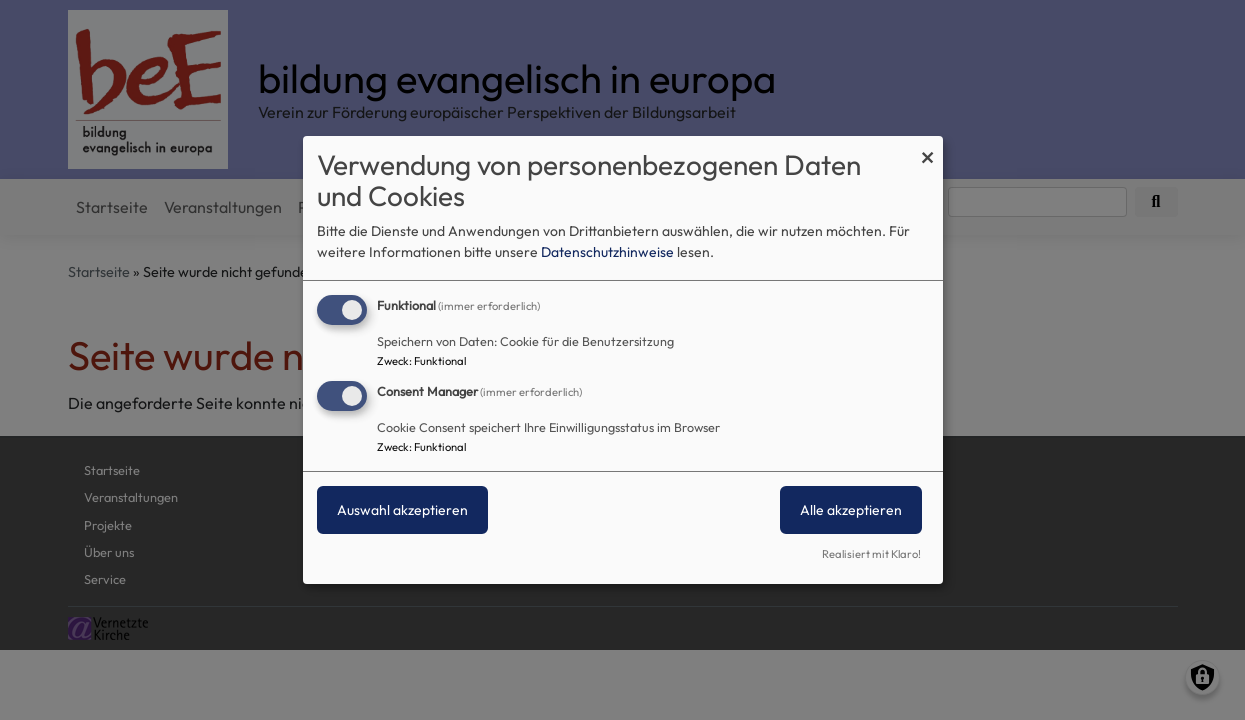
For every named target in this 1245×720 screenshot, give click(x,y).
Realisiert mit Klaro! (871, 554)
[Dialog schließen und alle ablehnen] (928, 148)
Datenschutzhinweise (607, 252)
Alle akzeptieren (851, 510)
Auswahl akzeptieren (402, 510)
